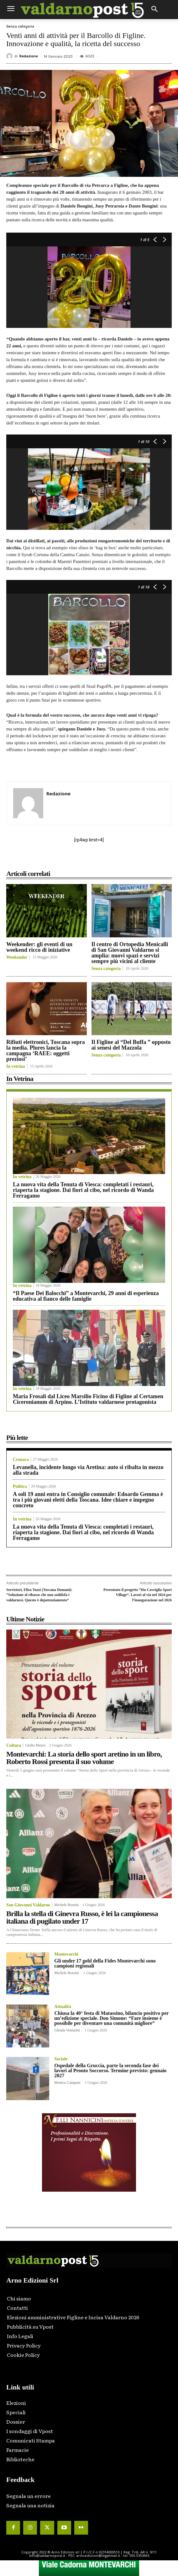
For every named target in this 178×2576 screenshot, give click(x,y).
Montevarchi (66, 1954)
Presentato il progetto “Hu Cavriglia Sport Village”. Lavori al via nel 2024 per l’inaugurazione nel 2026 (137, 1595)
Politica (20, 1486)
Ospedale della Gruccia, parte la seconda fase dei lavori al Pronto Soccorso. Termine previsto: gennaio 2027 (110, 2070)
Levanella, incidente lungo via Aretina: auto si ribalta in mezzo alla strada (88, 1470)
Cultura (13, 1745)
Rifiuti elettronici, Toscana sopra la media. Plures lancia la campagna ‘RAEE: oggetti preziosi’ (45, 1050)
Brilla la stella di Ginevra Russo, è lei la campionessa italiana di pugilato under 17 (82, 1917)
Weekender (17, 957)
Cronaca (21, 1459)
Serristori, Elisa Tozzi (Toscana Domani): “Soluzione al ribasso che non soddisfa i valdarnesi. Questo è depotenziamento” (39, 1595)
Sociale (60, 2059)
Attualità (62, 2006)
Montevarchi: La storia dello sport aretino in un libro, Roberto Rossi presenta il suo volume (84, 1758)
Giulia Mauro (35, 1745)
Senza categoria (20, 26)
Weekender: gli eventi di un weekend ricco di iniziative (39, 947)
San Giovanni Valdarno (28, 1905)
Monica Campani (67, 2082)
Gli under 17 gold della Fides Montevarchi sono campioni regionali (104, 1963)
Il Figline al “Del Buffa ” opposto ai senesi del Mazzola (131, 1045)
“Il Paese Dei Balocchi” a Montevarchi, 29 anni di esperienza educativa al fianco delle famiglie (86, 1296)
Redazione (28, 56)
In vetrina (15, 1066)
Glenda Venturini (67, 2030)
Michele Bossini (66, 1905)
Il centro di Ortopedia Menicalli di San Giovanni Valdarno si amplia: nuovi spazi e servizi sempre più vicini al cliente (130, 952)
